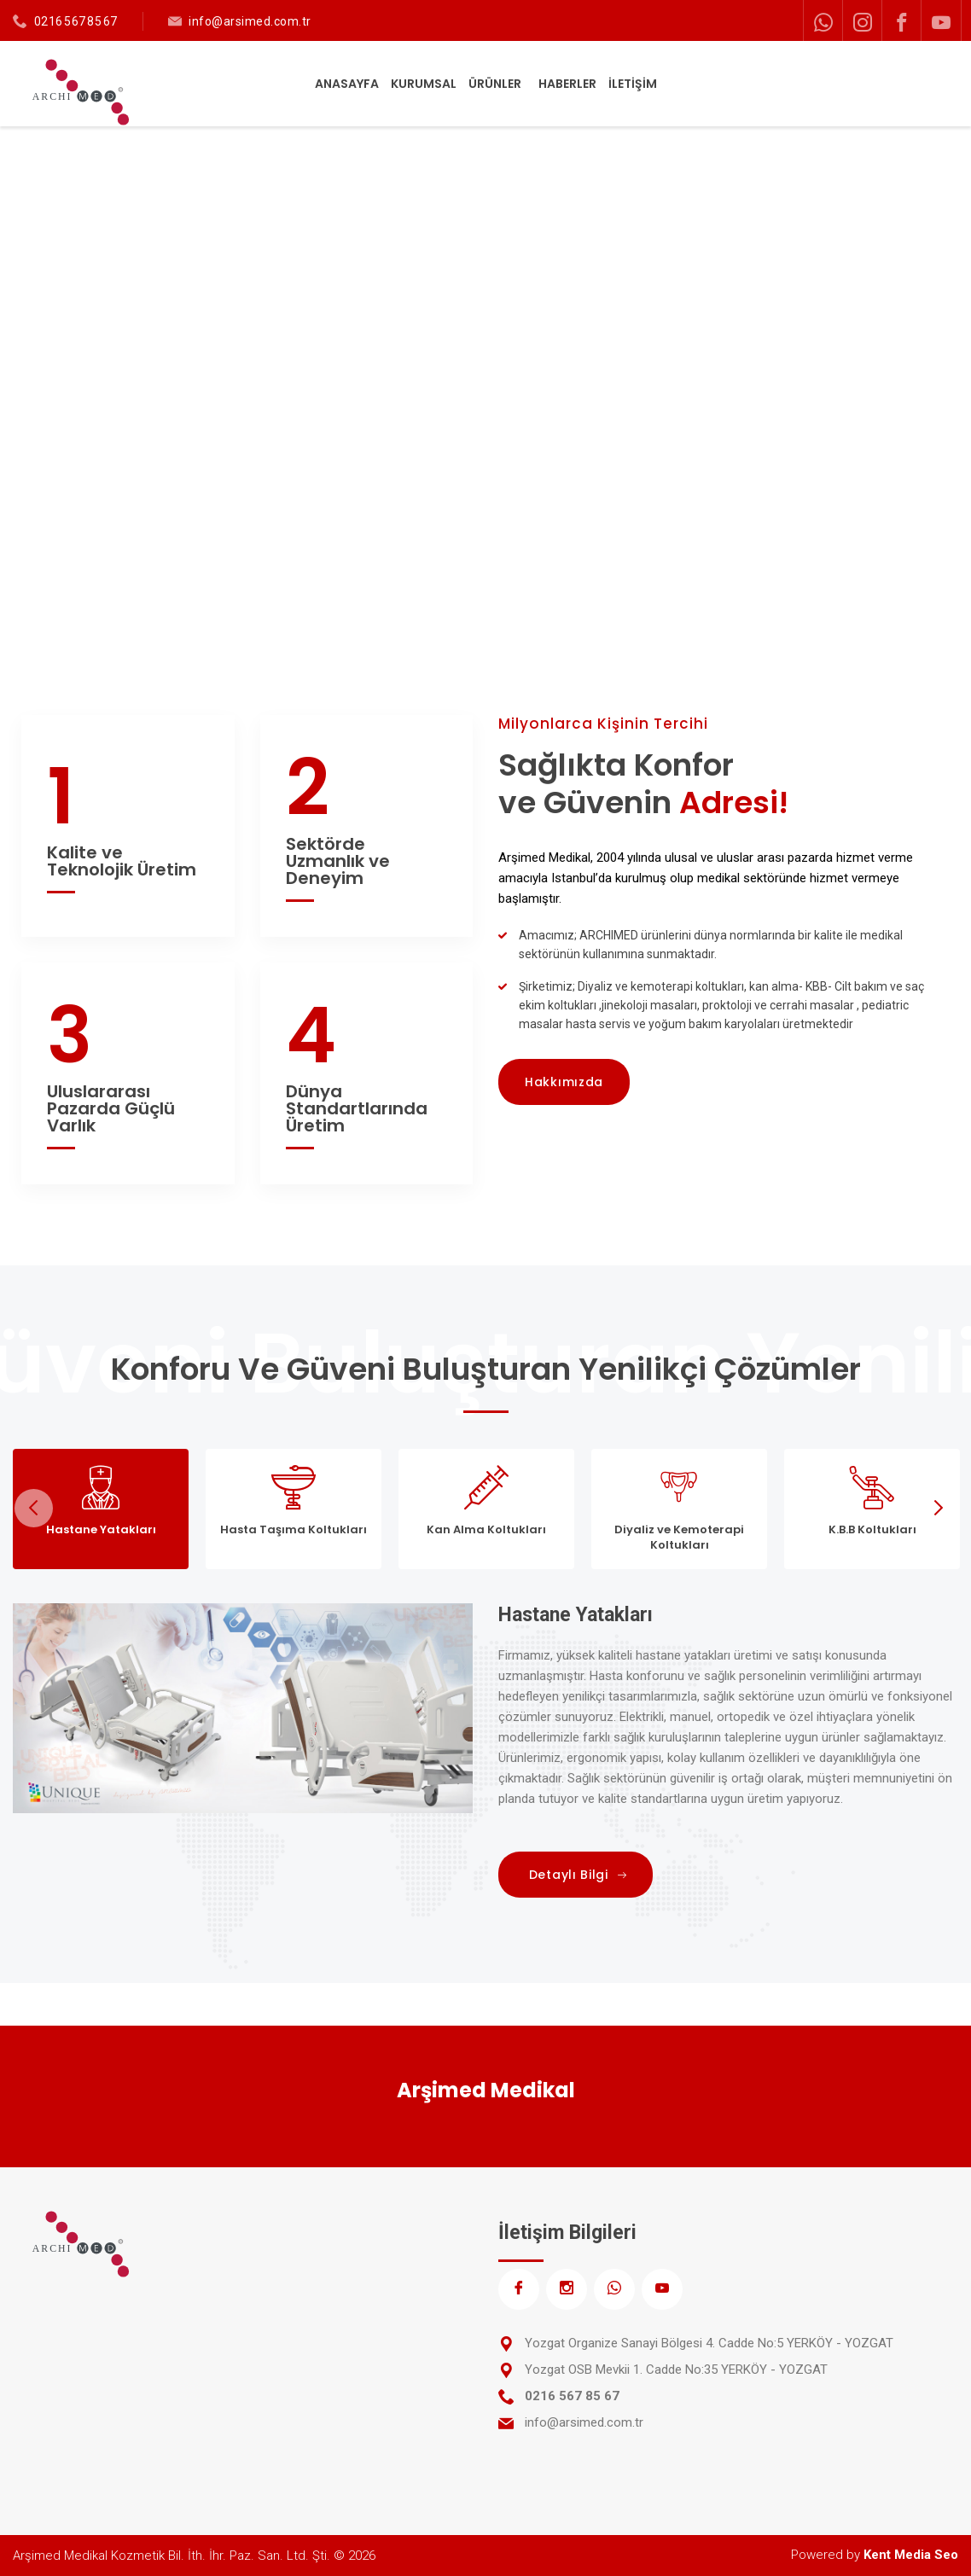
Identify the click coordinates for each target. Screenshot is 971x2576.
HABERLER (567, 83)
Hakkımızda (564, 1081)
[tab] (101, 1509)
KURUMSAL (423, 83)
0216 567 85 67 (76, 21)
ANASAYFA (347, 83)
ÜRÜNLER (496, 83)
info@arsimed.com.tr (250, 21)
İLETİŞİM (632, 83)
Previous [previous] (34, 1508)
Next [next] (937, 1508)
